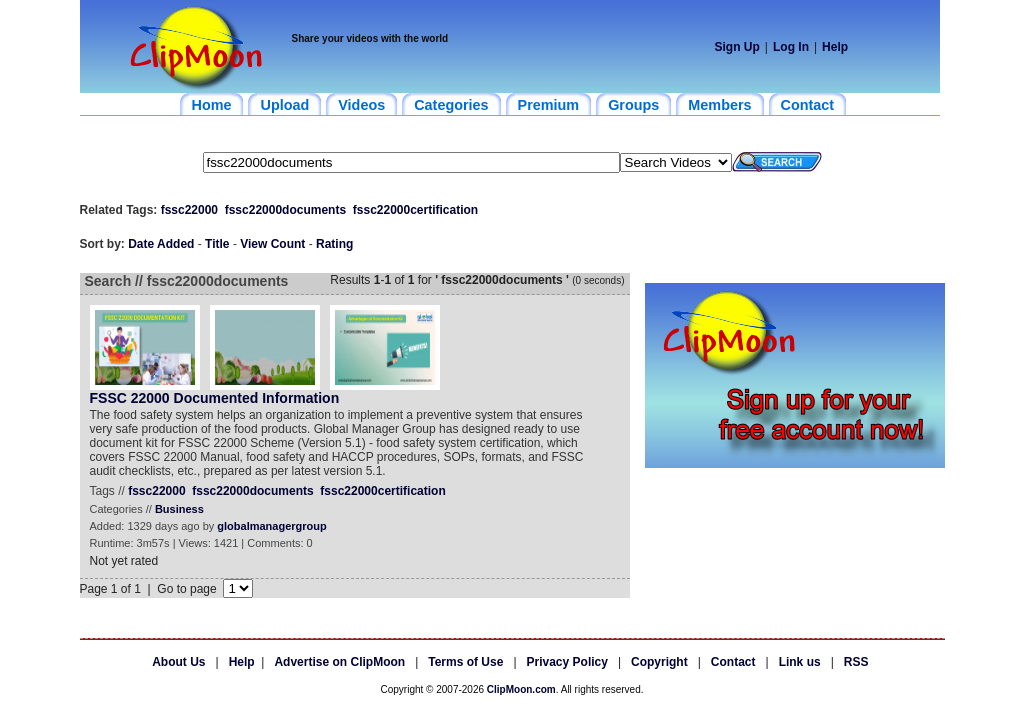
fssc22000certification (415, 210)
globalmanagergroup (271, 526)
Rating (334, 244)
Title (217, 244)
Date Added (161, 244)
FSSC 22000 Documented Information (215, 398)
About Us (178, 662)
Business (179, 509)
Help (835, 47)
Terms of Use (465, 662)
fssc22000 (189, 210)
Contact (733, 662)
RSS (856, 662)
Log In (791, 47)
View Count (272, 244)
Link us (800, 662)
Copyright (659, 662)
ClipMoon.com (521, 689)
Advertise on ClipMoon (339, 662)
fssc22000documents (285, 210)
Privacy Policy (567, 662)
